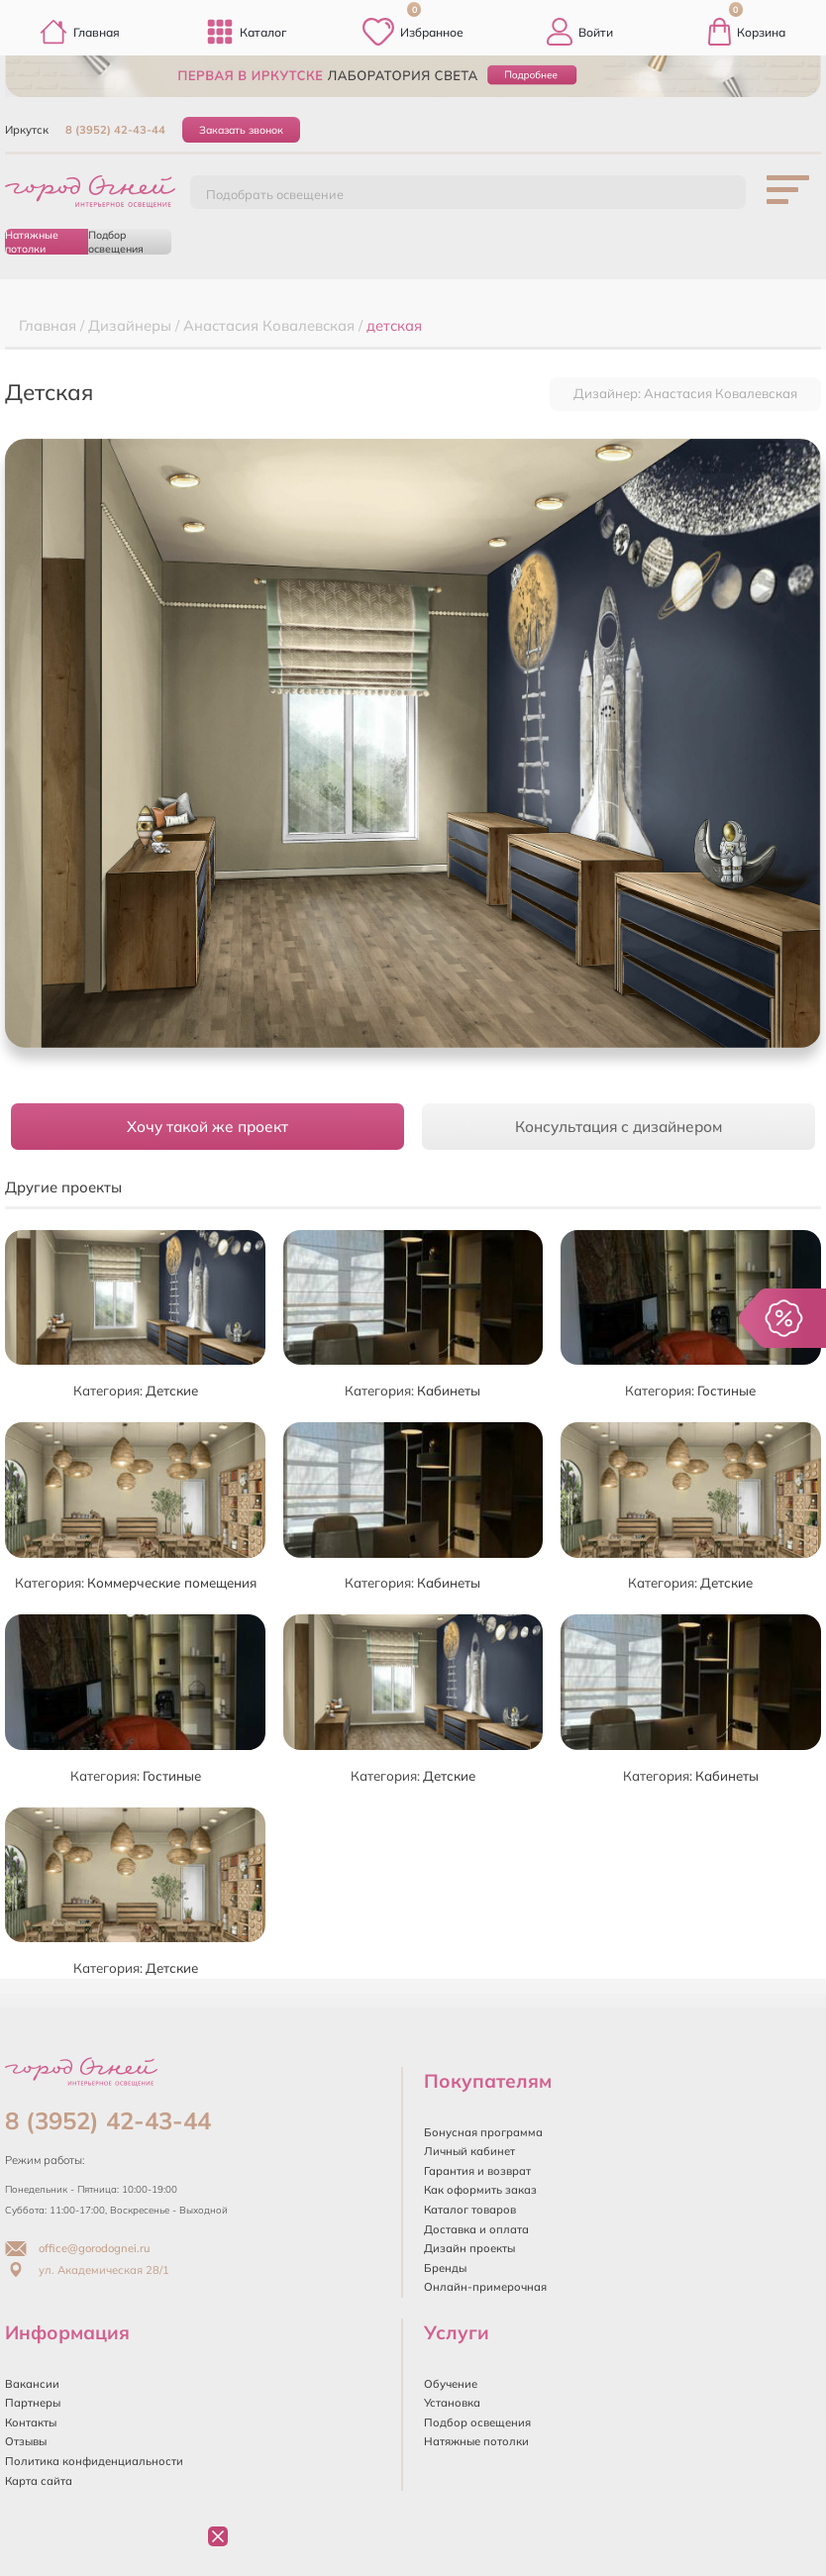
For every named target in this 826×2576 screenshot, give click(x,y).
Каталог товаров (470, 2209)
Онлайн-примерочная (485, 2287)
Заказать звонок (241, 130)
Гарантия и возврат (477, 2171)
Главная (80, 32)
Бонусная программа (483, 2132)
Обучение (450, 2384)
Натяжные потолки (31, 242)
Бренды (445, 2268)
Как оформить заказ (480, 2190)
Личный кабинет (469, 2151)
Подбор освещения (116, 242)
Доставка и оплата (476, 2229)
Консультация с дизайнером (618, 1126)
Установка (452, 2403)
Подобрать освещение (275, 194)
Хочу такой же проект (207, 1126)
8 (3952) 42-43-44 (115, 130)
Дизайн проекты (469, 2248)
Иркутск (27, 130)
